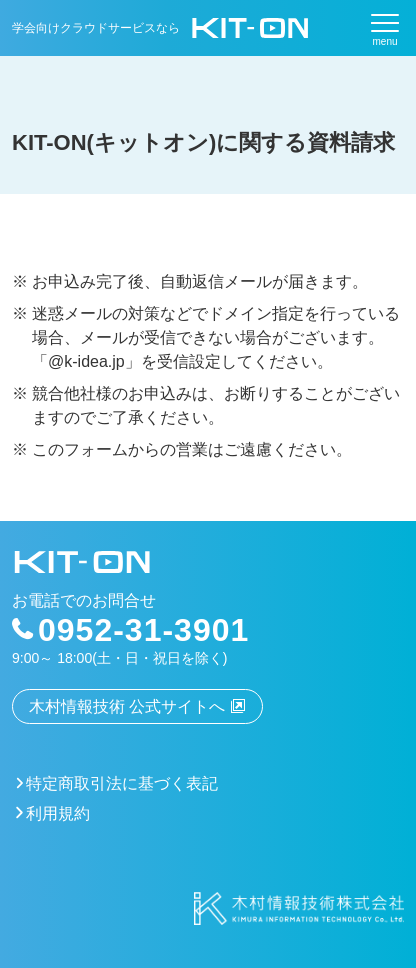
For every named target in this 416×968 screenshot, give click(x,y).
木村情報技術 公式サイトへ (127, 706)
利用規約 (58, 813)
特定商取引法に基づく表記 (122, 783)
